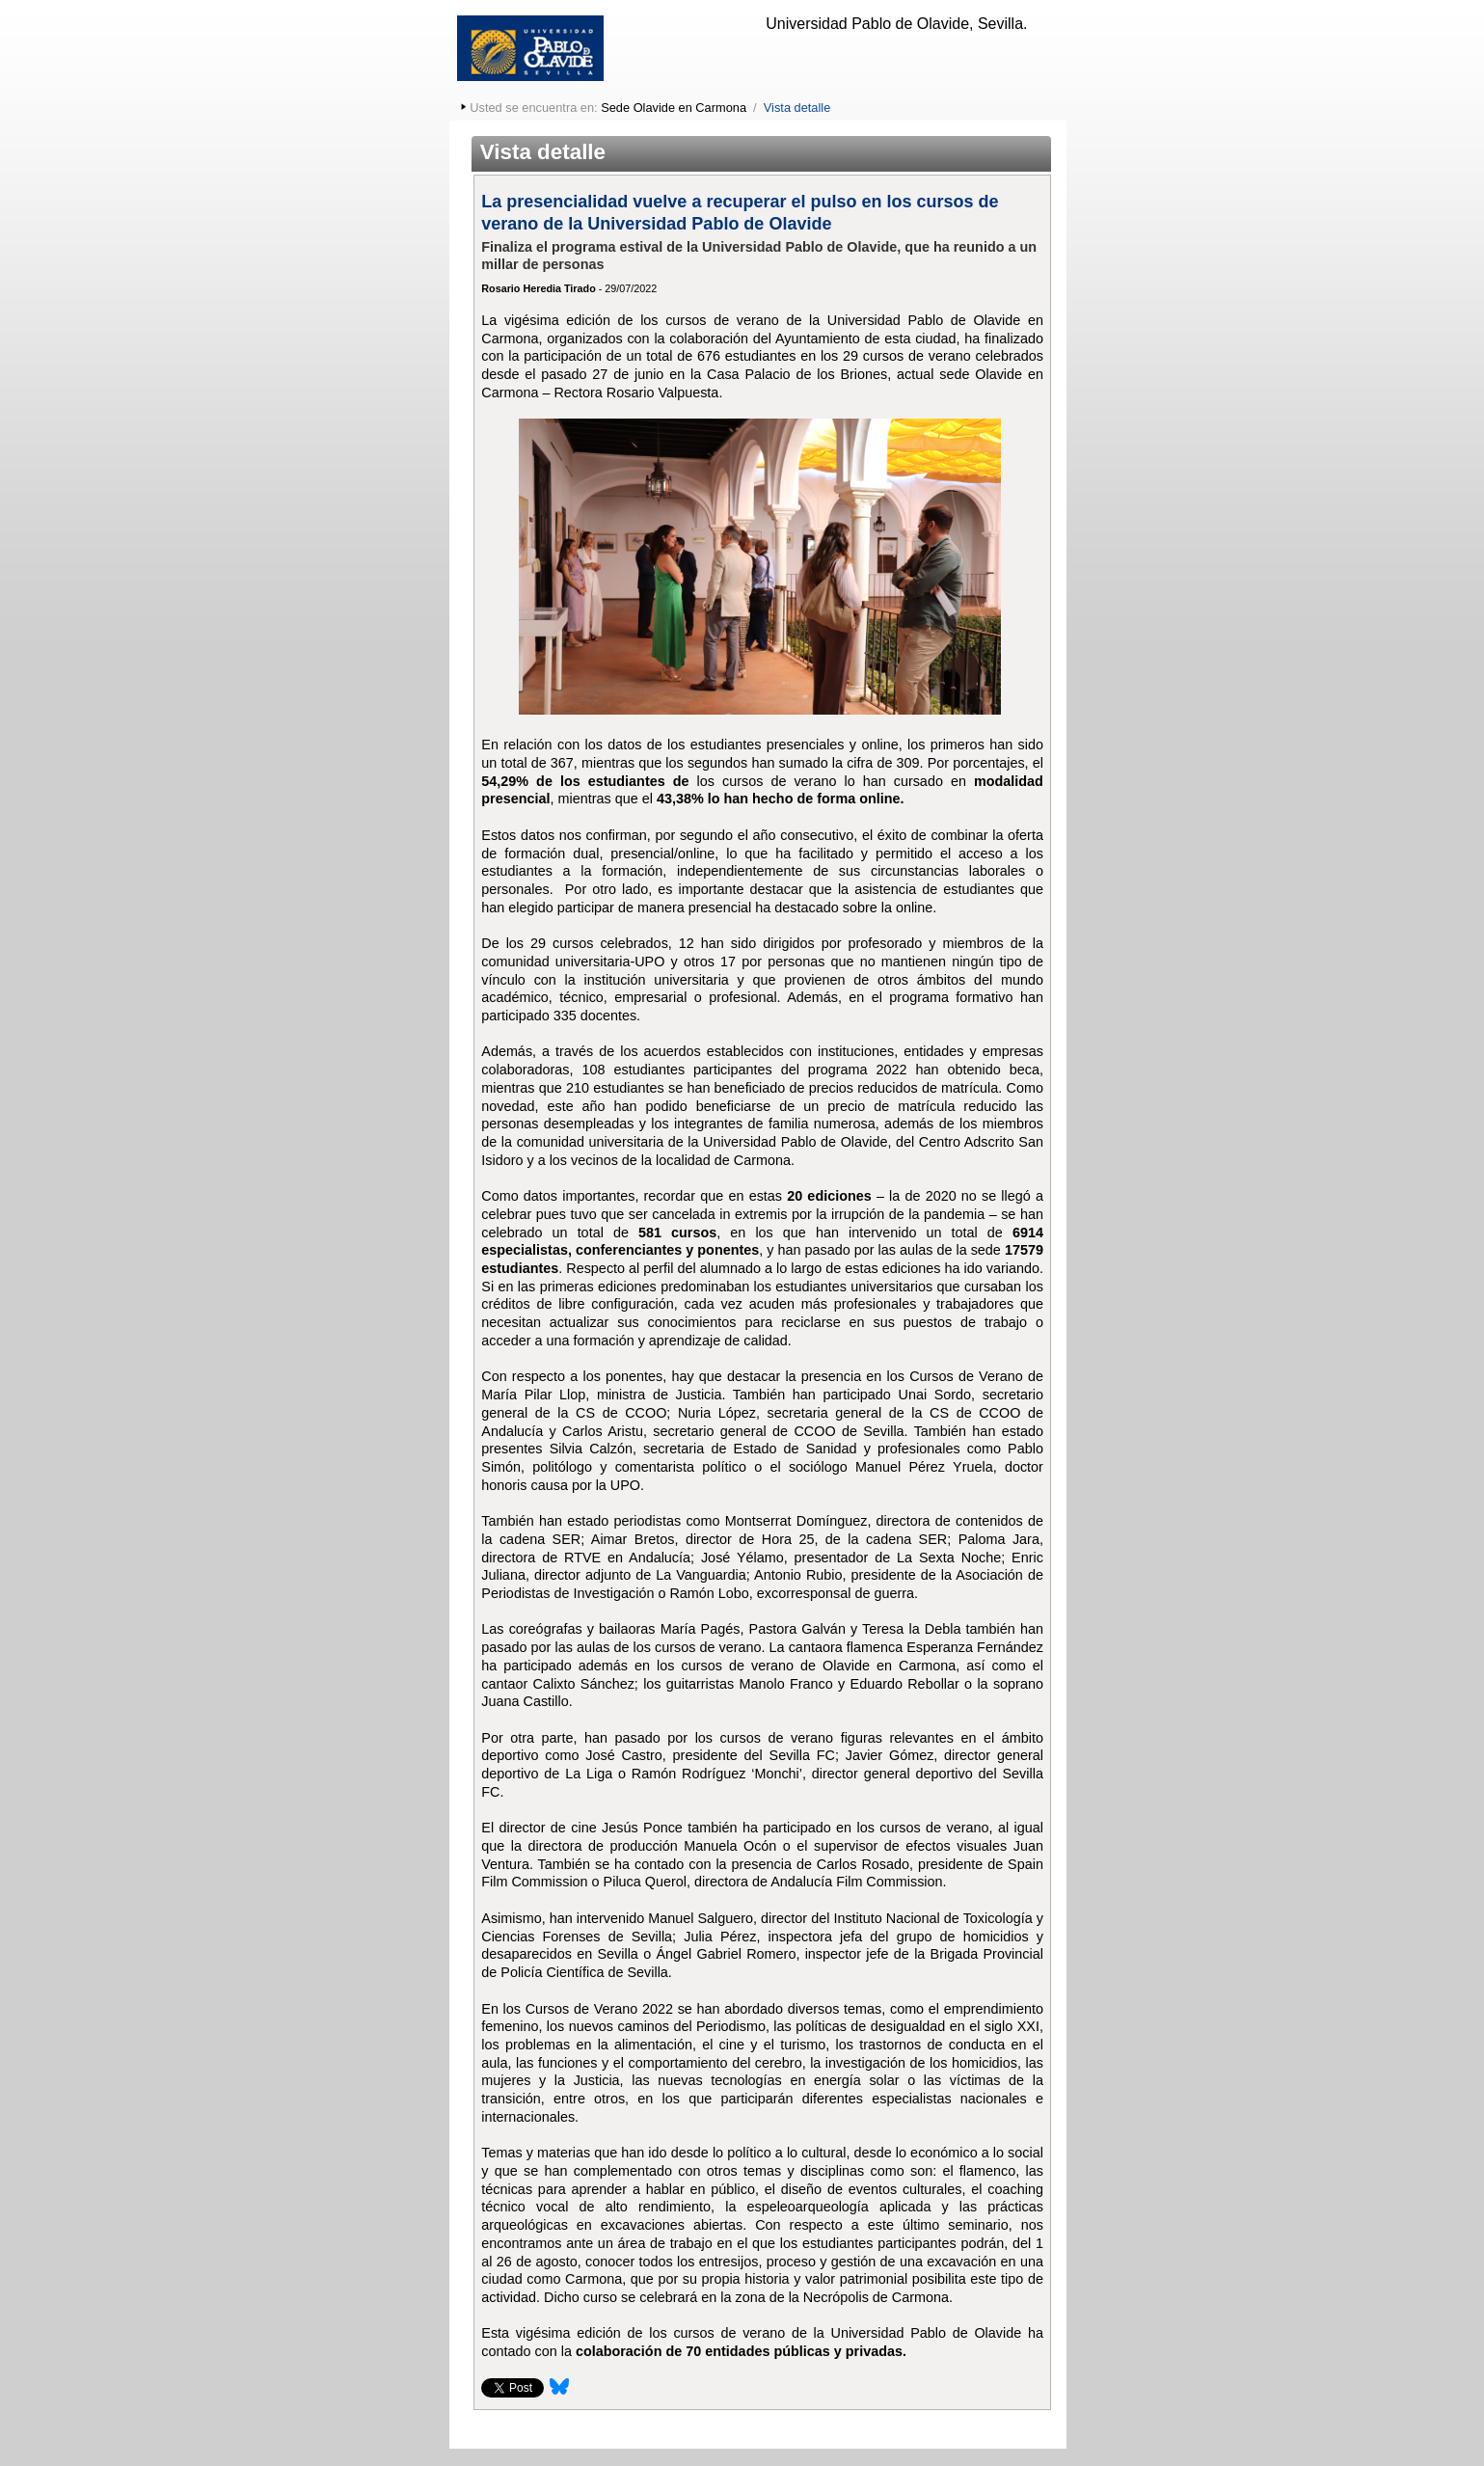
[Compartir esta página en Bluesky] (559, 2392)
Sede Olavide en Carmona (673, 107)
